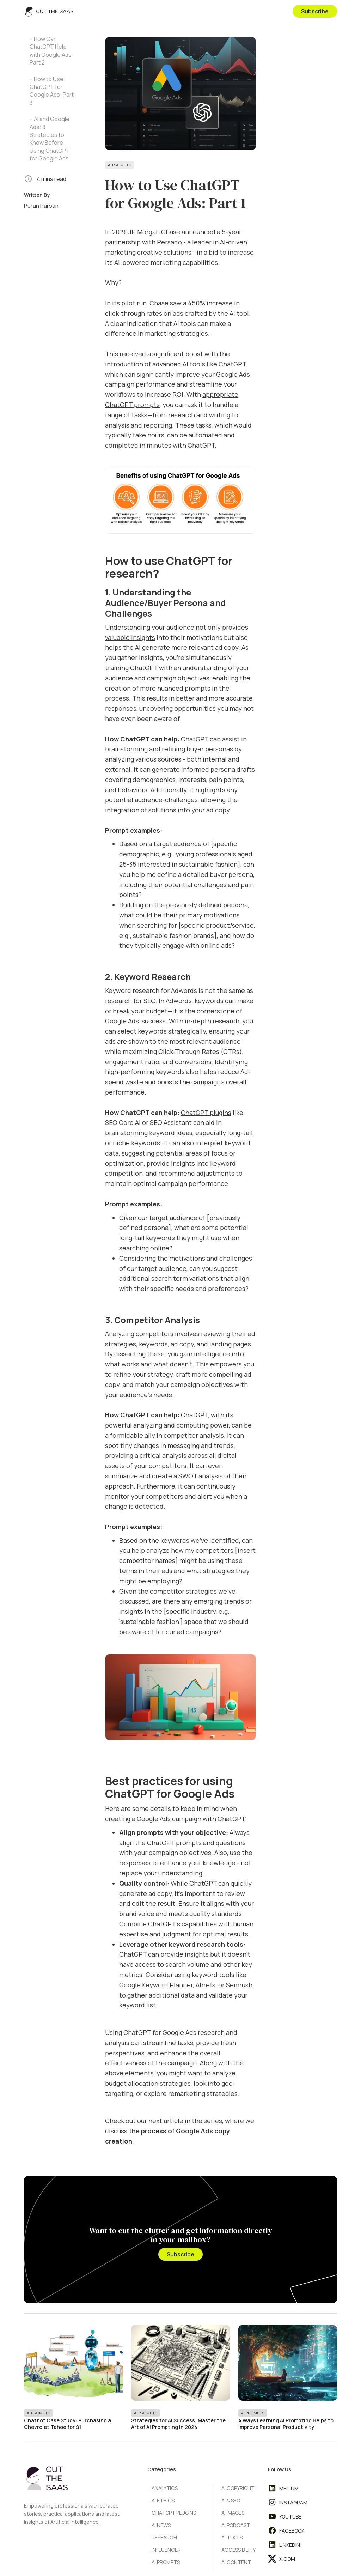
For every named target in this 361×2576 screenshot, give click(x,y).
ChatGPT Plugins (174, 2512)
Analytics (165, 2488)
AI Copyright (238, 2488)
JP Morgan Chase (154, 232)
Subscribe (315, 11)
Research (164, 2537)
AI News (161, 2525)
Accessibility (238, 2549)
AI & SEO (230, 2500)
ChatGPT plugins (206, 1112)
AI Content (236, 2562)
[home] (48, 11)
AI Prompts (119, 165)
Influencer (166, 2549)
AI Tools (232, 2537)
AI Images (232, 2512)
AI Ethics (163, 2500)
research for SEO (130, 1000)
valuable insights (130, 637)
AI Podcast (235, 2525)
